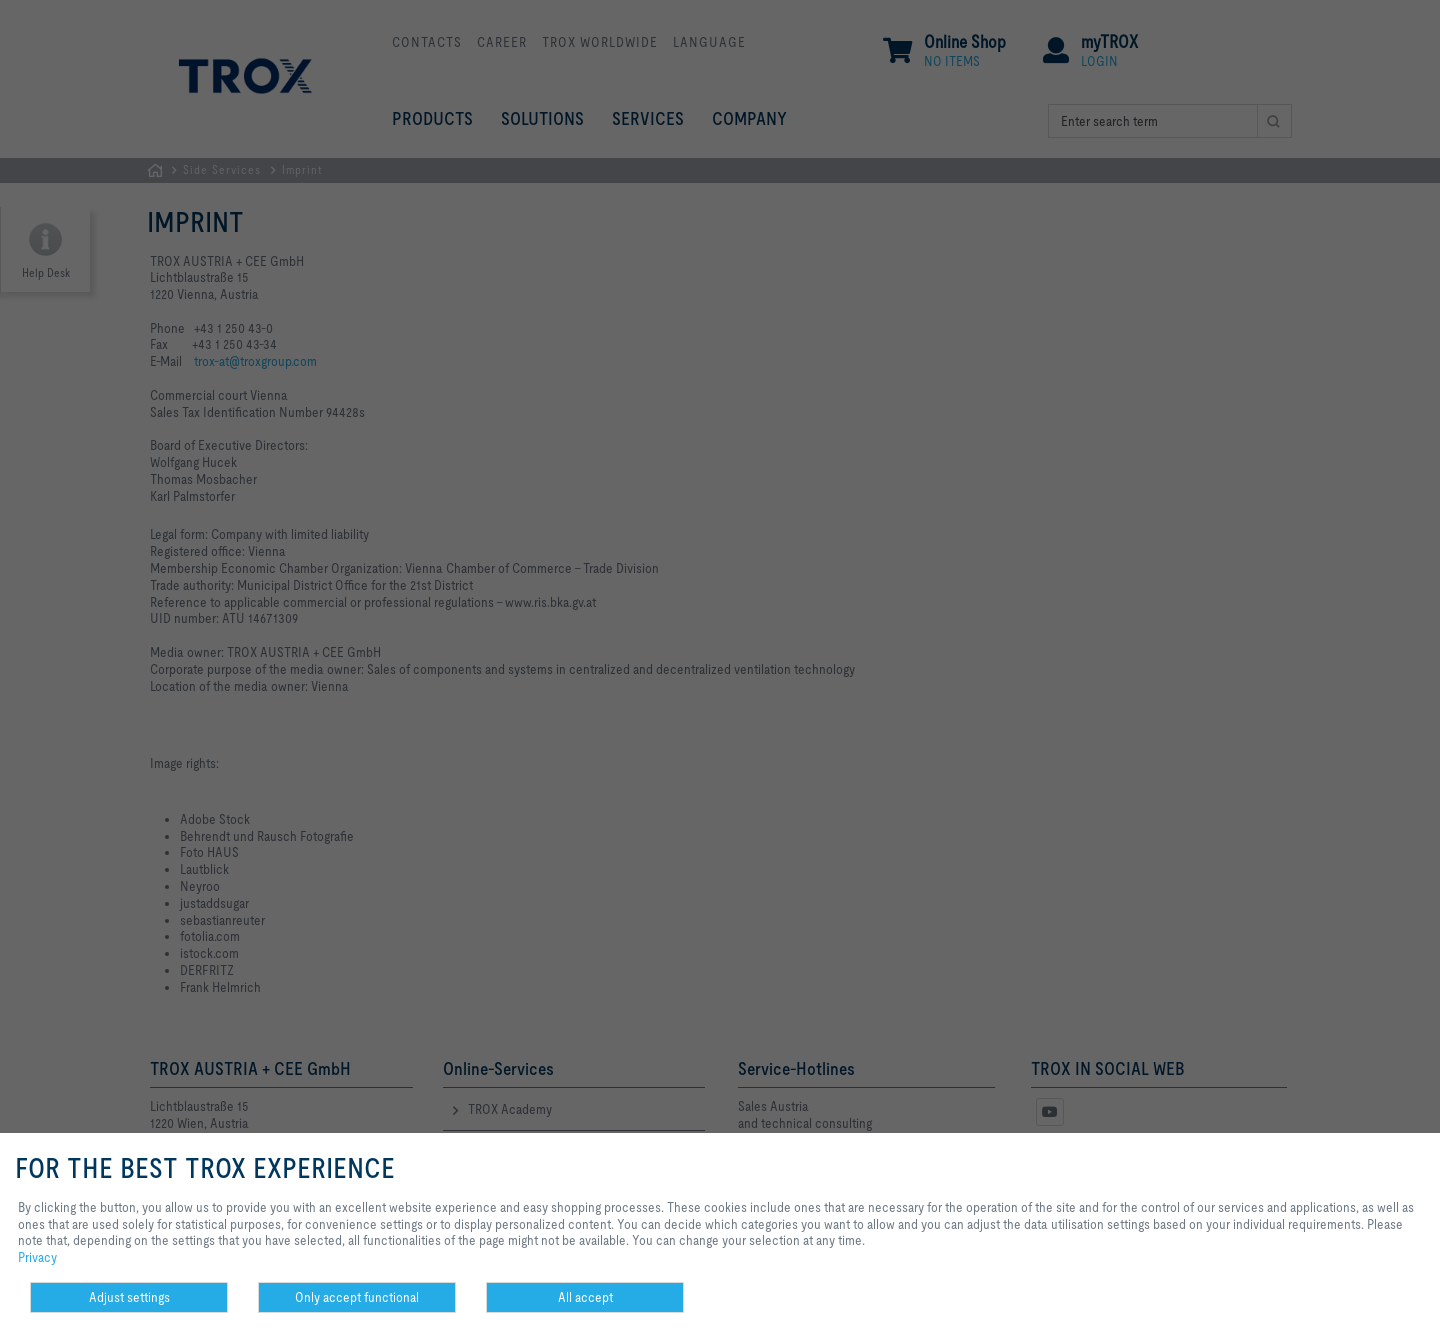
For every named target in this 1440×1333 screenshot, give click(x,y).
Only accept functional (357, 1297)
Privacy (37, 1257)
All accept (585, 1297)
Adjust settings (129, 1297)
